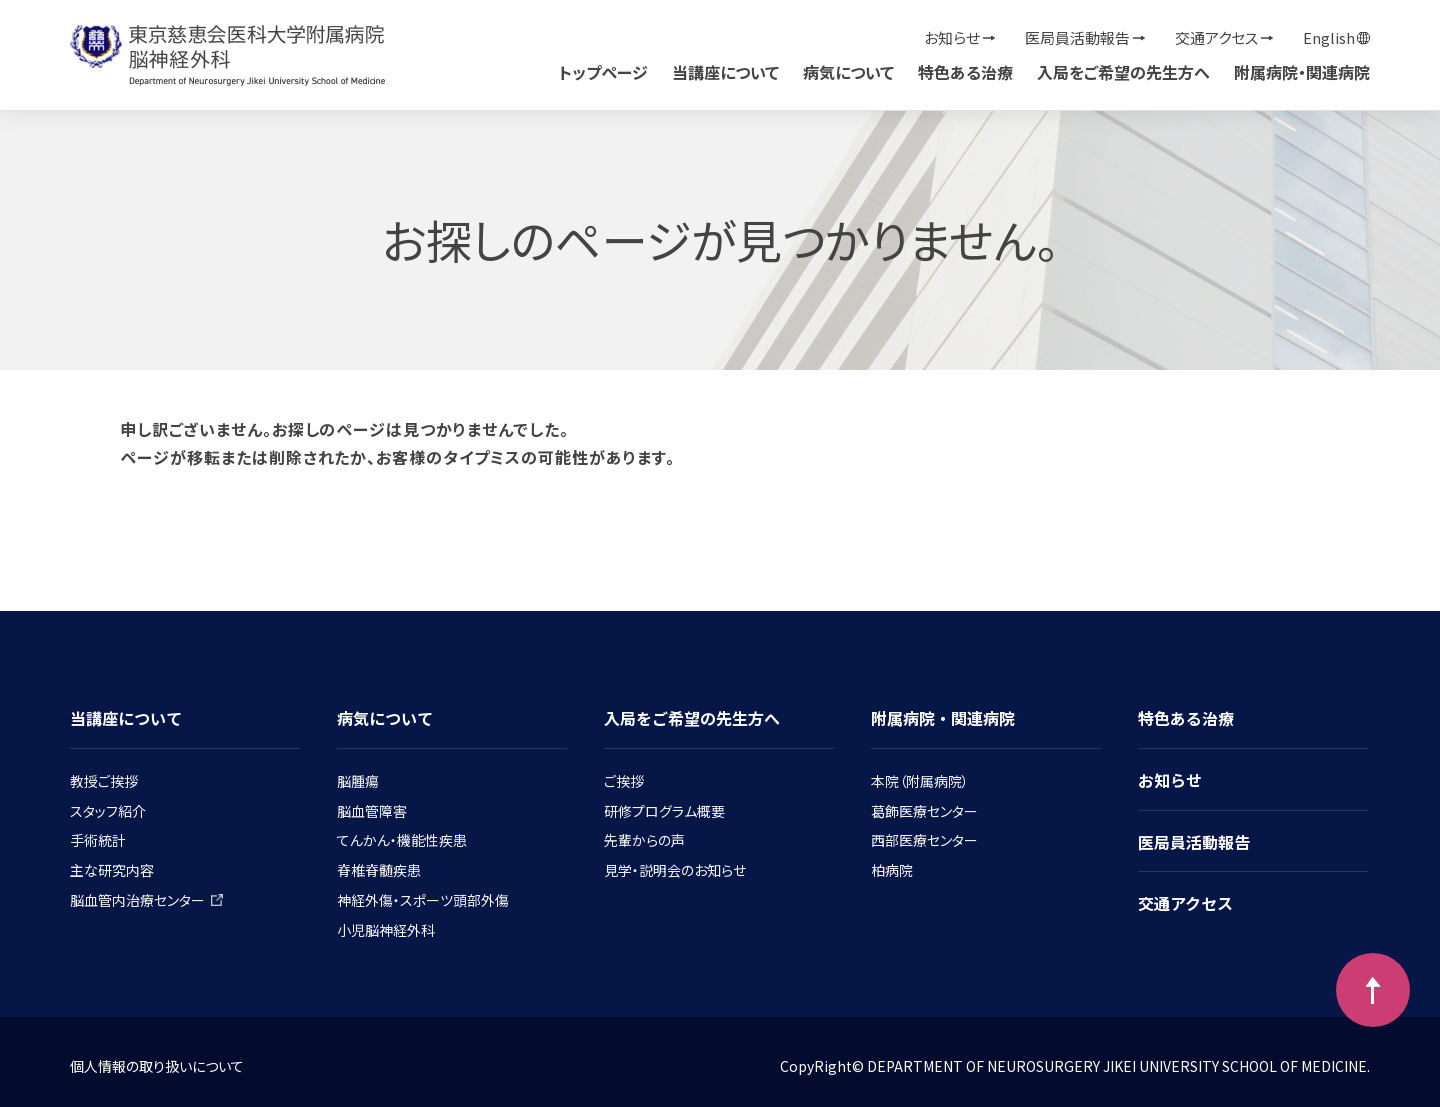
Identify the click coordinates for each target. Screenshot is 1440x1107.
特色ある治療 (965, 72)
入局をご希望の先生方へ (1123, 72)
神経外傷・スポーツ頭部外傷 (423, 900)
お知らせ (952, 37)
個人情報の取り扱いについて (157, 1066)
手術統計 (98, 840)
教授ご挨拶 (104, 781)
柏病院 (892, 870)
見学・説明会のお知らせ (675, 870)
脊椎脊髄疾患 (379, 870)
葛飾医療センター (924, 811)
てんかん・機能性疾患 (402, 840)
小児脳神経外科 (386, 930)
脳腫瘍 (358, 781)
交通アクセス (1216, 37)
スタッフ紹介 (108, 811)
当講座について (725, 72)
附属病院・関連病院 (1302, 72)
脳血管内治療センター (146, 900)
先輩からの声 (644, 840)
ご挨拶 (624, 781)
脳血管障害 (372, 811)
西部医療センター (924, 840)
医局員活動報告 (1077, 37)
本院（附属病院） (920, 781)
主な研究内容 (112, 870)
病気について (848, 72)
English (1329, 37)
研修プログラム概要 (664, 811)
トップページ (603, 72)
